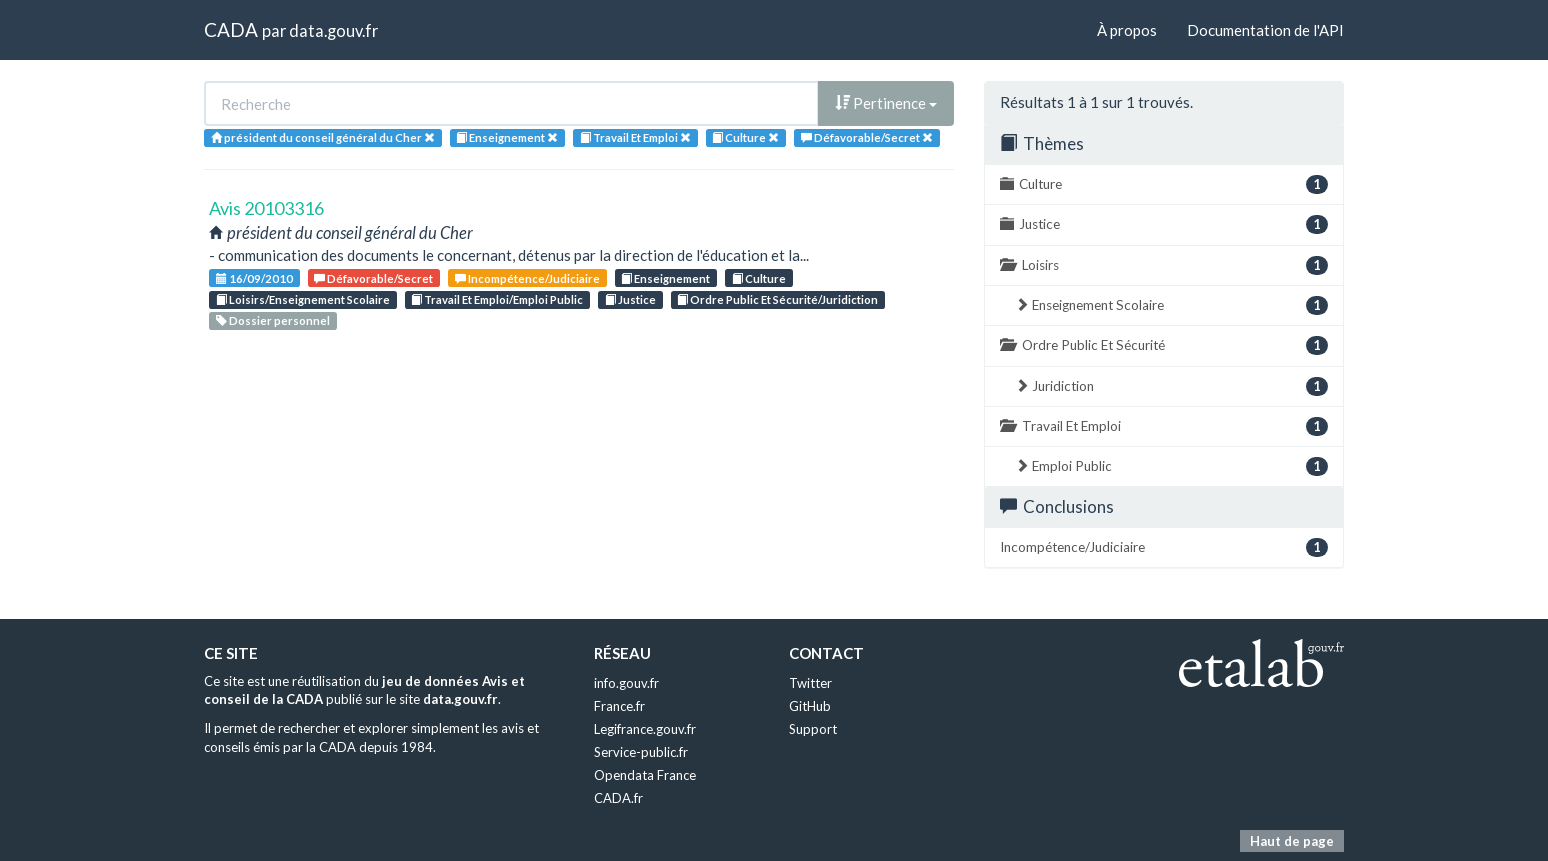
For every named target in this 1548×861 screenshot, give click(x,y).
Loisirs (1164, 265)
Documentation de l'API (1265, 30)
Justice (630, 299)
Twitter (810, 683)
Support (813, 729)
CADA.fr (618, 798)
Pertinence (886, 103)
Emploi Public (1171, 466)
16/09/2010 (254, 278)
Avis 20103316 (266, 208)
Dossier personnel (273, 320)
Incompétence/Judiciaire (527, 278)
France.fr (619, 706)
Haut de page (1292, 841)
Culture (759, 278)
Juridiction (1171, 386)
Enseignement (665, 278)
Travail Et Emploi (1164, 426)
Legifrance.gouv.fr (645, 729)
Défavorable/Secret (373, 278)
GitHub (810, 706)
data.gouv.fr (333, 30)
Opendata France (645, 775)
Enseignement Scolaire (1171, 305)
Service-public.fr (641, 752)
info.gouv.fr (626, 683)
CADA (231, 29)
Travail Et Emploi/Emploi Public (497, 299)
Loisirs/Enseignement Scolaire (303, 299)
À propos (1127, 30)
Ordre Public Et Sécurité (1164, 345)
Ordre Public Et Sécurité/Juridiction (777, 299)
